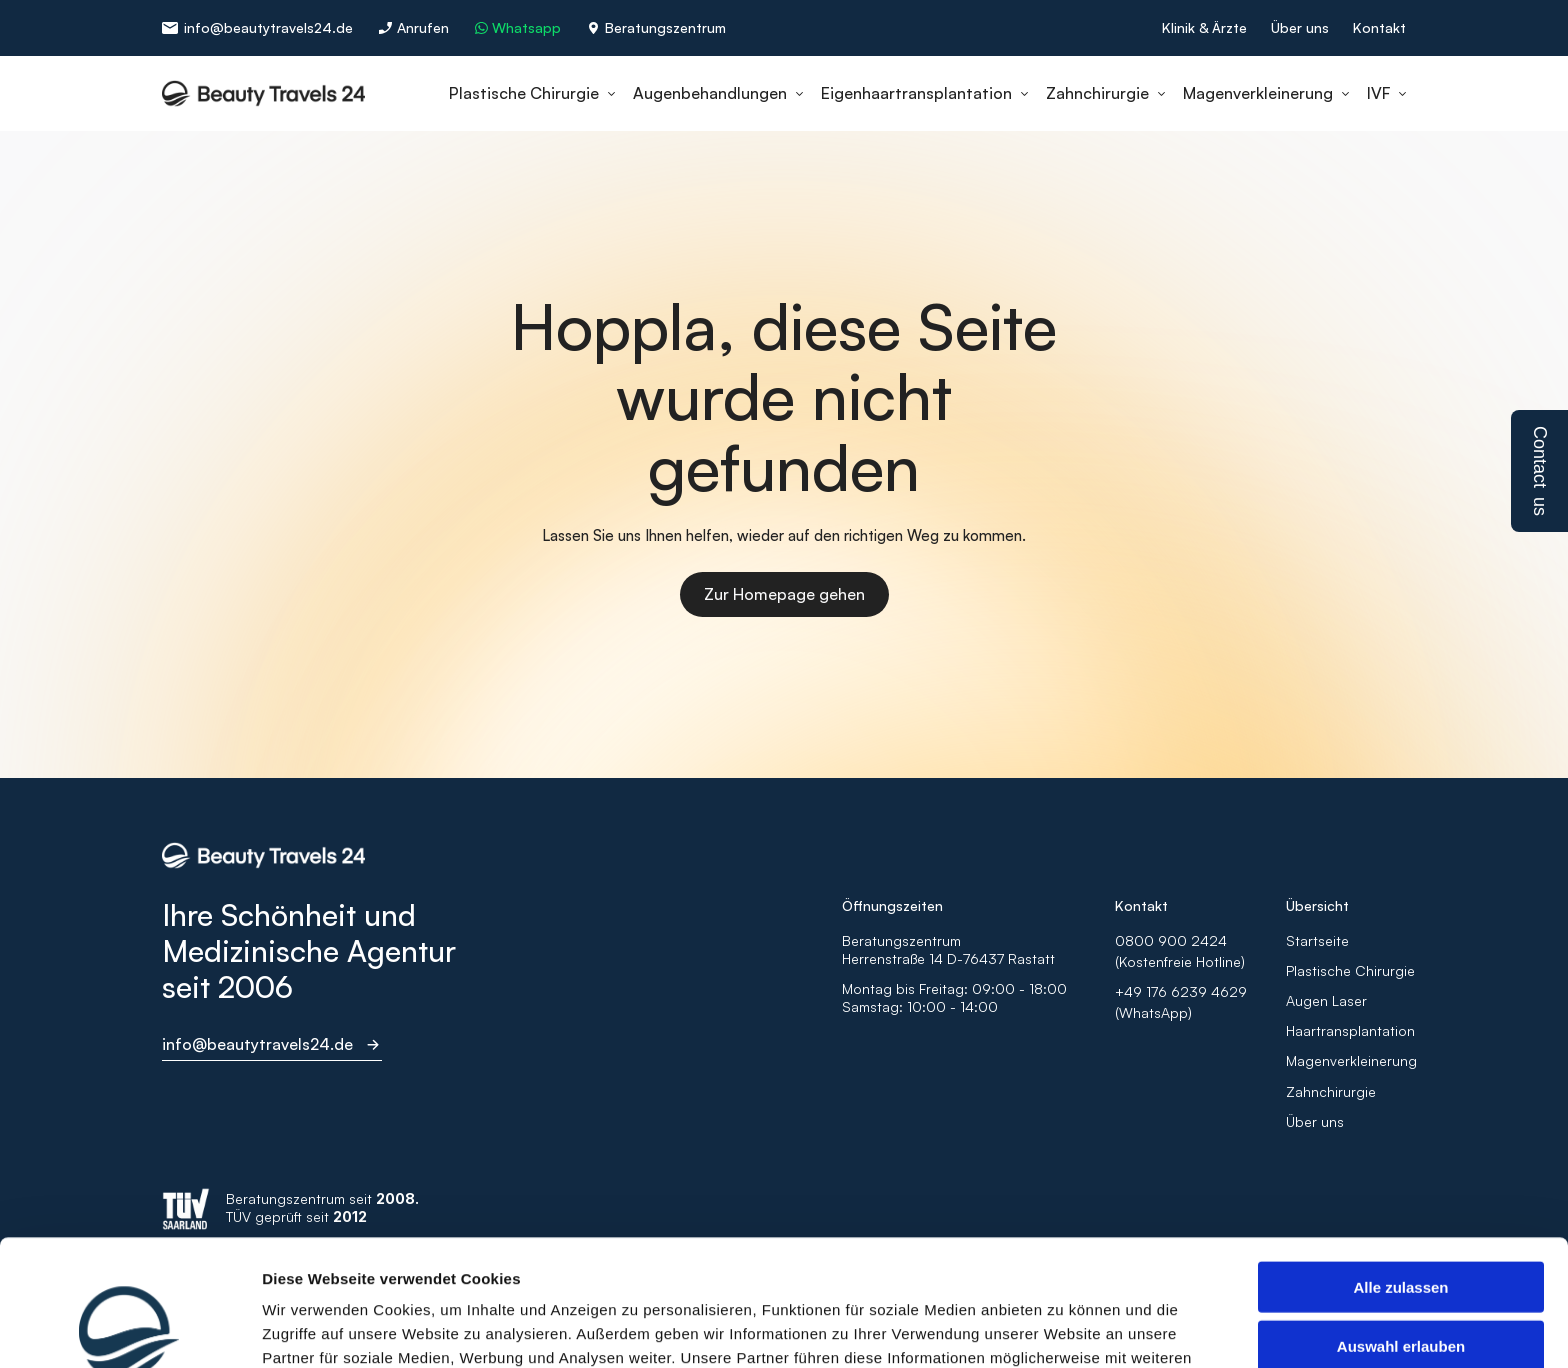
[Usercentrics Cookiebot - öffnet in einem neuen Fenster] (129, 1329)
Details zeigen (1063, 1328)
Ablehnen (1401, 1285)
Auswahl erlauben (1401, 1227)
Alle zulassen (1400, 1168)
